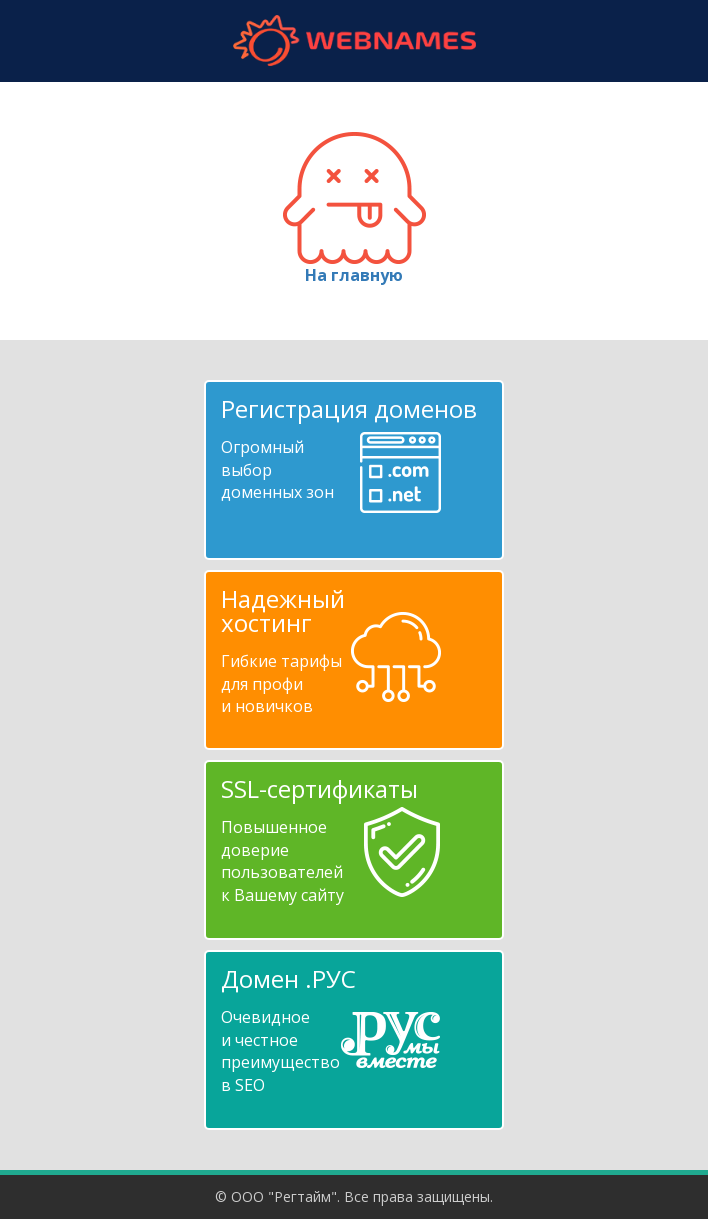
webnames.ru (354, 40)
